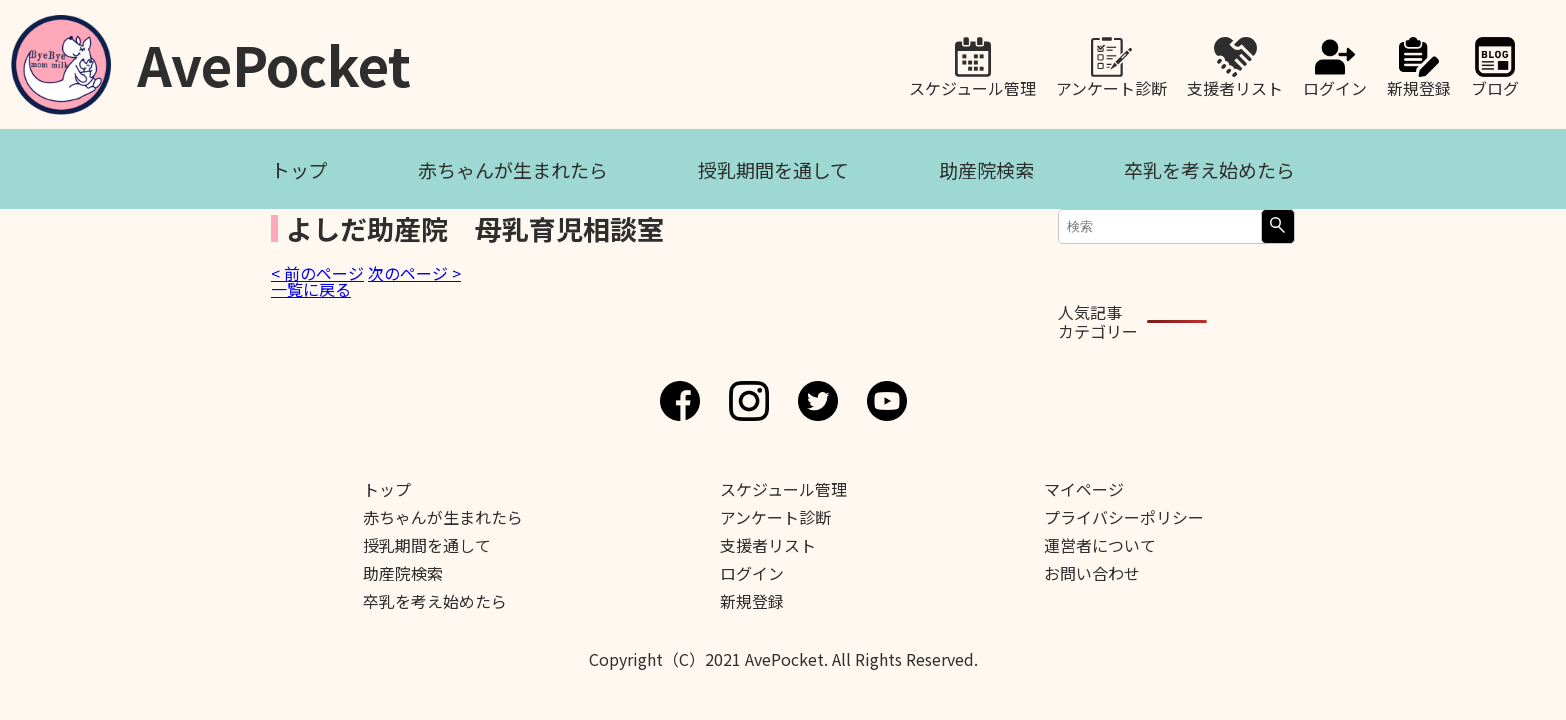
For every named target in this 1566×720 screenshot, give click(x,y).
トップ (299, 169)
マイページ (1084, 489)
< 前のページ (317, 273)
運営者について (1100, 545)
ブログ (1495, 86)
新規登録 (1419, 86)
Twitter (818, 401)
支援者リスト (1235, 86)
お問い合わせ (1092, 573)
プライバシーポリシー (1124, 517)
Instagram (749, 401)
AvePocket (274, 57)
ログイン (1335, 86)
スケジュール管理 (972, 86)
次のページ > (414, 273)
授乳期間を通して (773, 169)
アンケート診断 (1111, 86)
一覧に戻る (311, 289)
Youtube (887, 401)
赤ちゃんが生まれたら (513, 169)
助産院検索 (986, 169)
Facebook (680, 401)
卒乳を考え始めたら (1209, 169)
